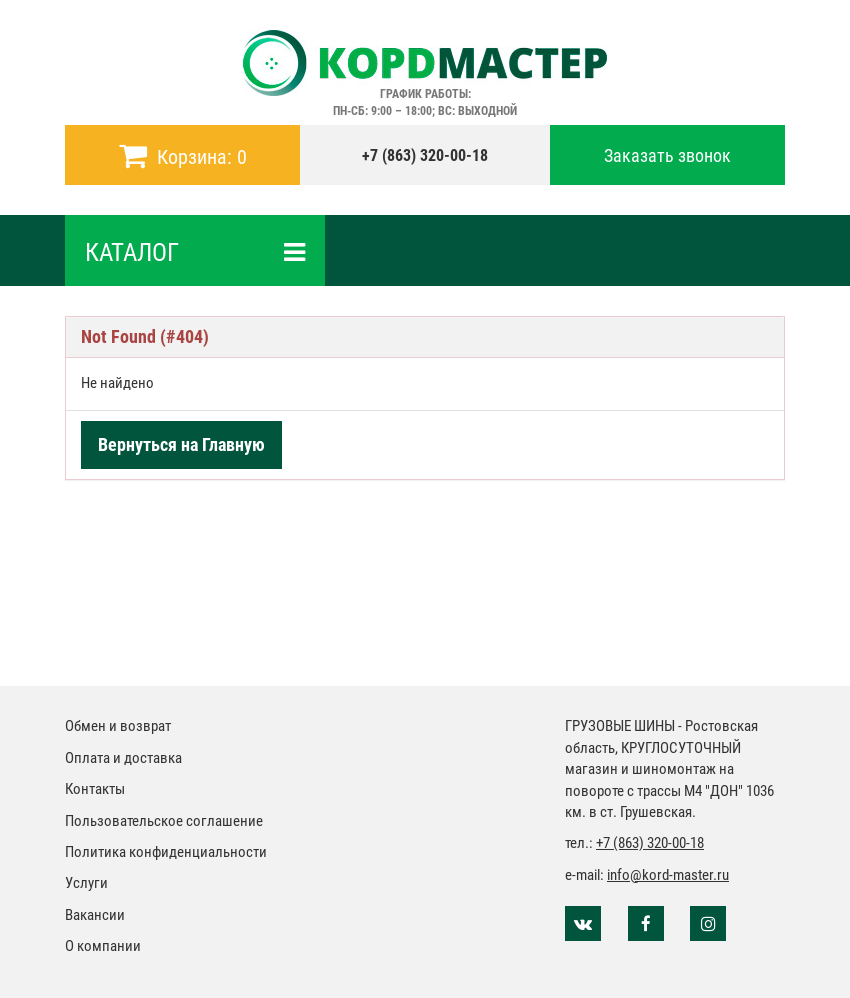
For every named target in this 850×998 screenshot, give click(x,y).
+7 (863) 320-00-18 (425, 155)
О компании (103, 946)
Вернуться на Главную (181, 444)
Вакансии (95, 915)
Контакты (95, 789)
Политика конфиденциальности (166, 852)
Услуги (86, 883)
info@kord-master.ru (668, 875)
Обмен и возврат (118, 726)
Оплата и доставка (123, 758)
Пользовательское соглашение (164, 821)
